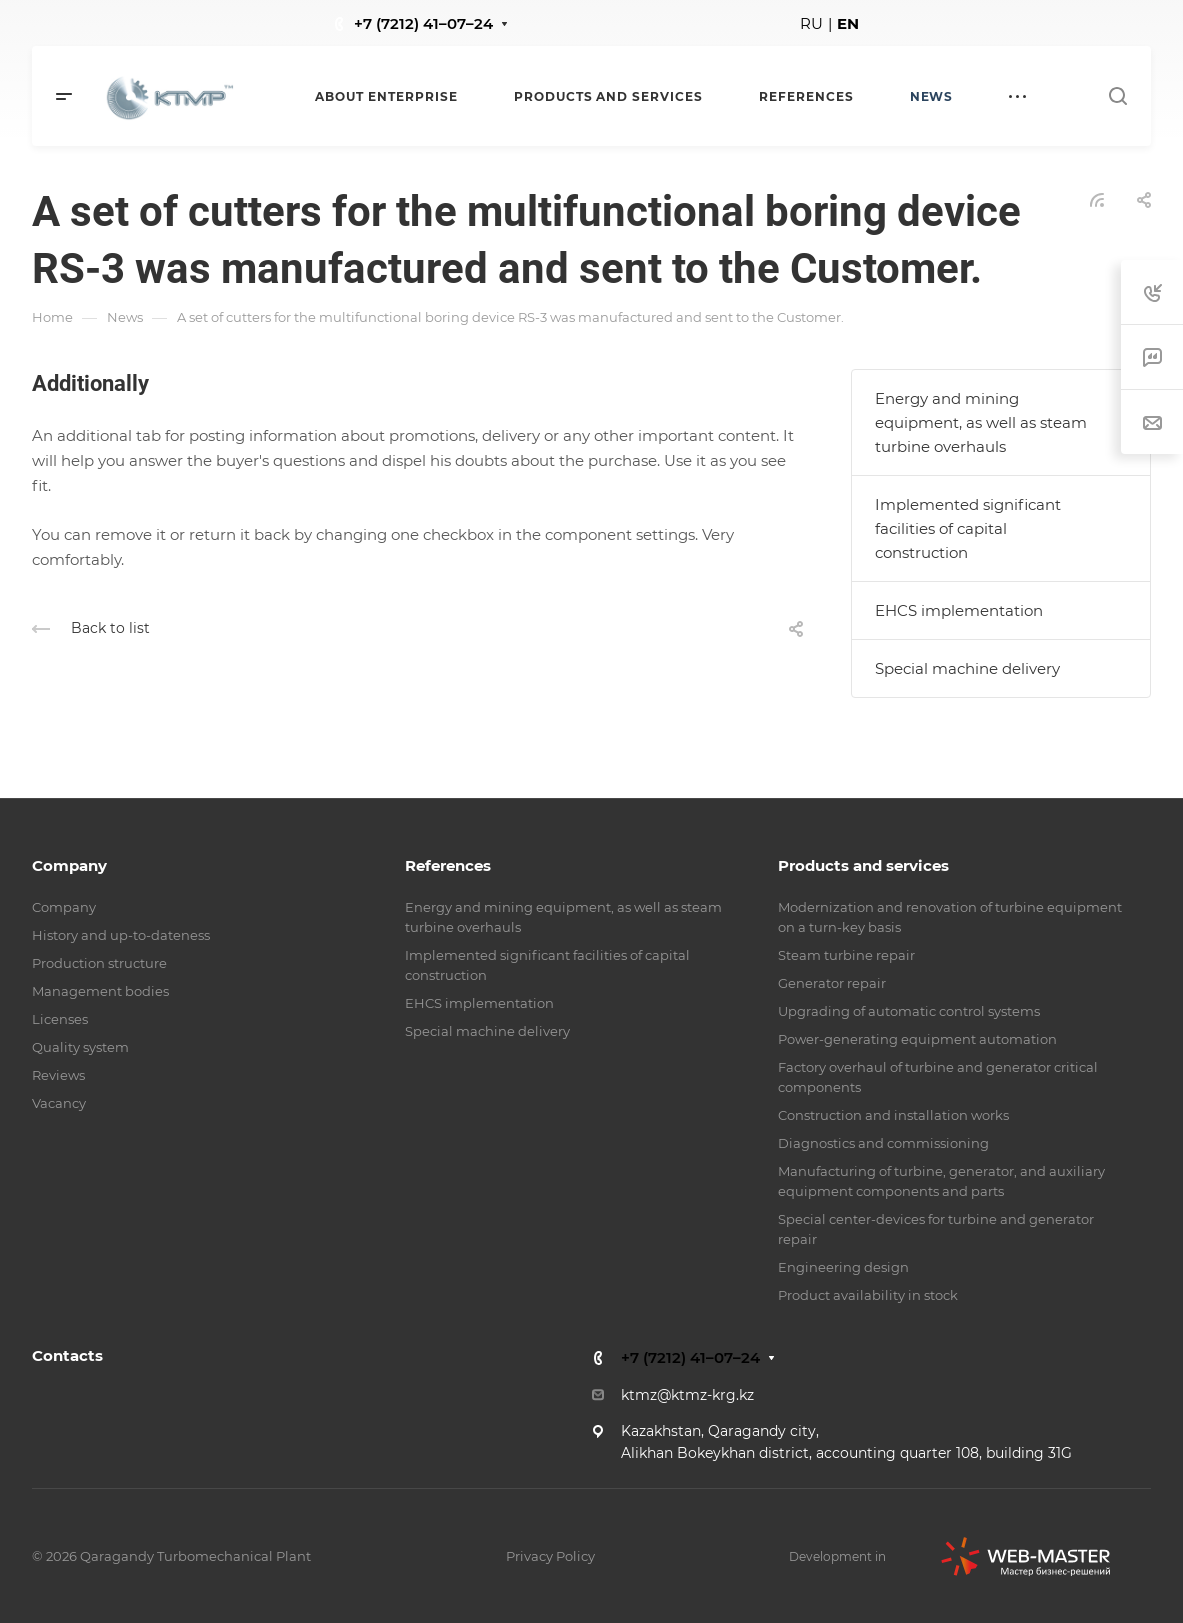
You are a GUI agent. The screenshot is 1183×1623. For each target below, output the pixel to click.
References (448, 865)
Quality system (80, 1047)
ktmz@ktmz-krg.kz (687, 1395)
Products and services (863, 865)
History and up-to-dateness (121, 935)
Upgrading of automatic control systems (909, 1011)
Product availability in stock (868, 1295)
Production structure (99, 963)
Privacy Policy (550, 1556)
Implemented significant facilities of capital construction (968, 528)
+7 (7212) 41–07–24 (423, 23)
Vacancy (59, 1103)
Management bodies (100, 991)
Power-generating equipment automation (917, 1039)
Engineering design (843, 1267)
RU (811, 23)
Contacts (67, 1355)
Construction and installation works (893, 1115)
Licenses (60, 1019)
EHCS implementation (959, 610)
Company (69, 865)
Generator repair (832, 983)
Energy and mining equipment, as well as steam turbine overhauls (981, 422)
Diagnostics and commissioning (883, 1143)
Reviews (58, 1075)
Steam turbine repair (846, 955)
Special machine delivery (967, 668)
